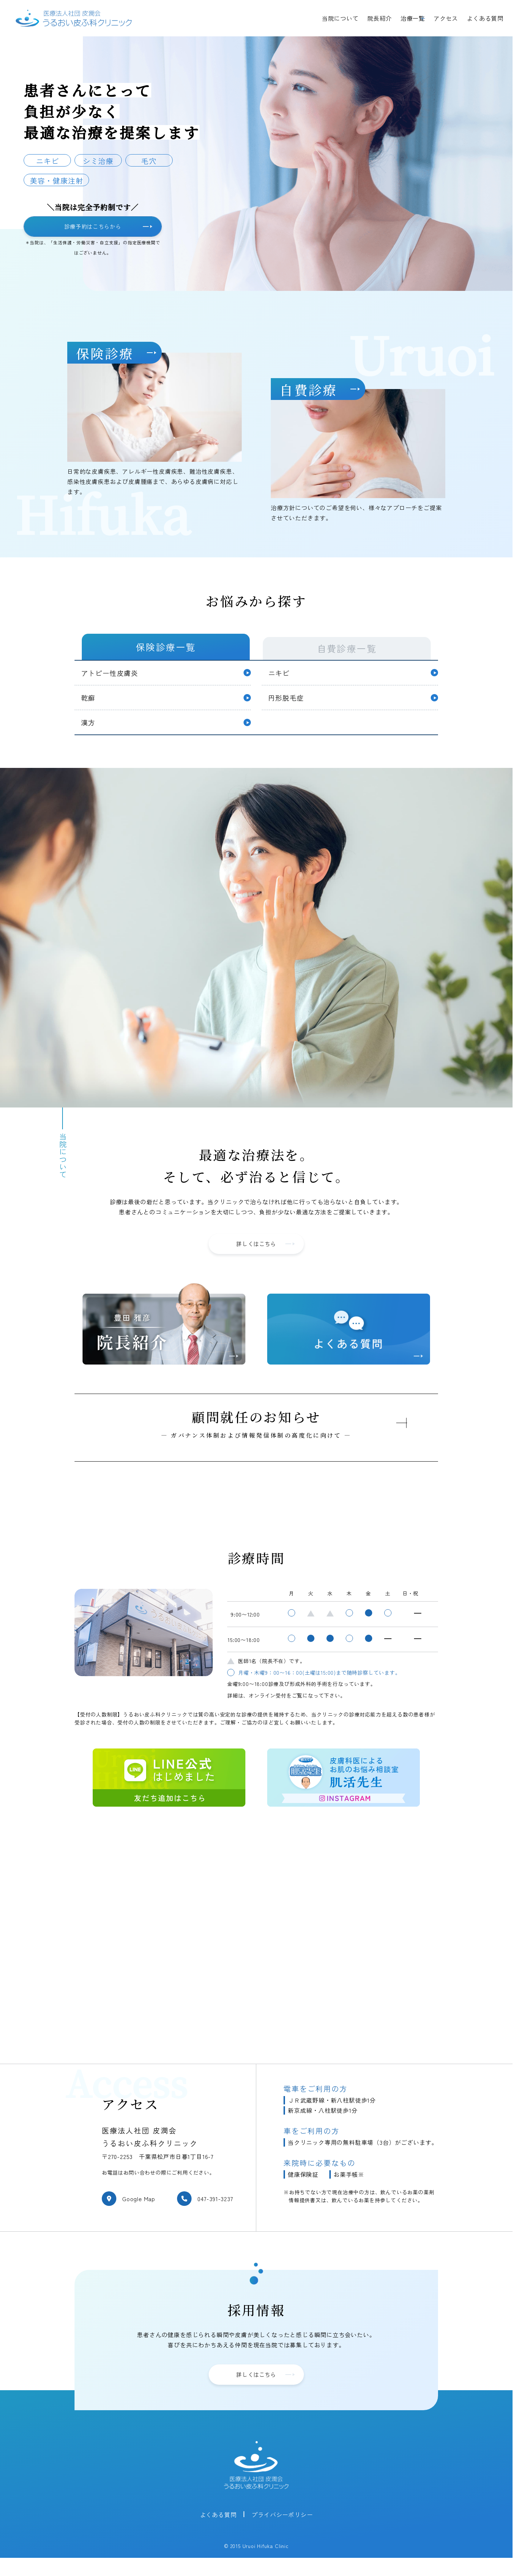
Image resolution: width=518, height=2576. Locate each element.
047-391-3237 (215, 2211)
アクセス (446, 18)
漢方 (89, 731)
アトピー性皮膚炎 (112, 677)
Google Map (138, 2211)
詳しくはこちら (264, 1256)
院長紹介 (380, 18)
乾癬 (89, 704)
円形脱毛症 (288, 704)
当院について (340, 18)
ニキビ (280, 677)
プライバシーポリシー (282, 2529)
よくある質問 (485, 18)
